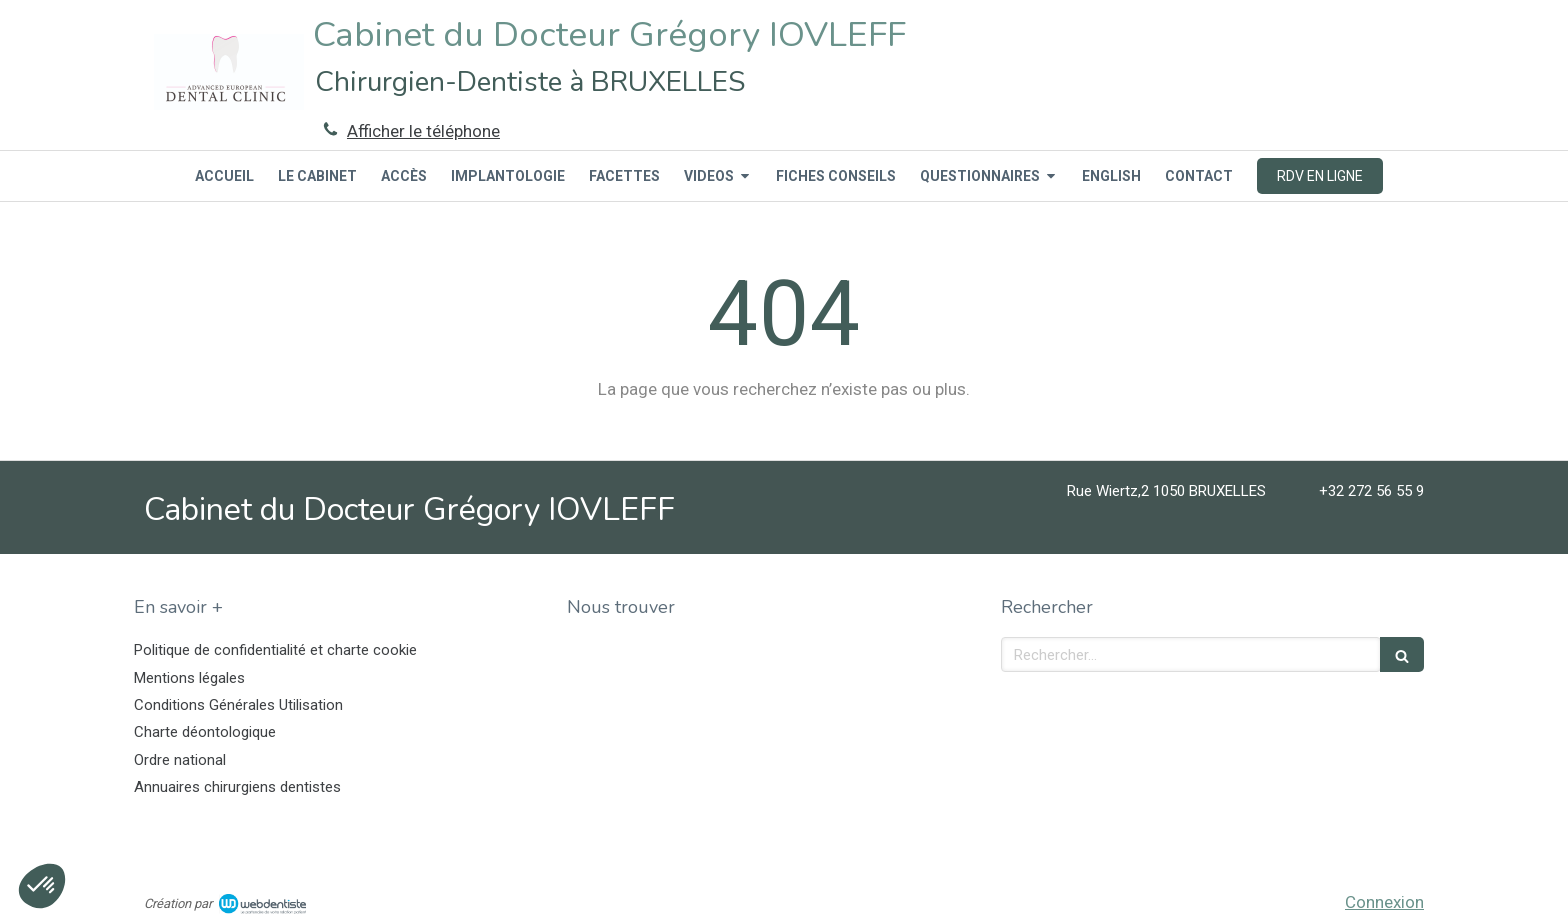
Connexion (1384, 902)
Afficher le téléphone (423, 131)
